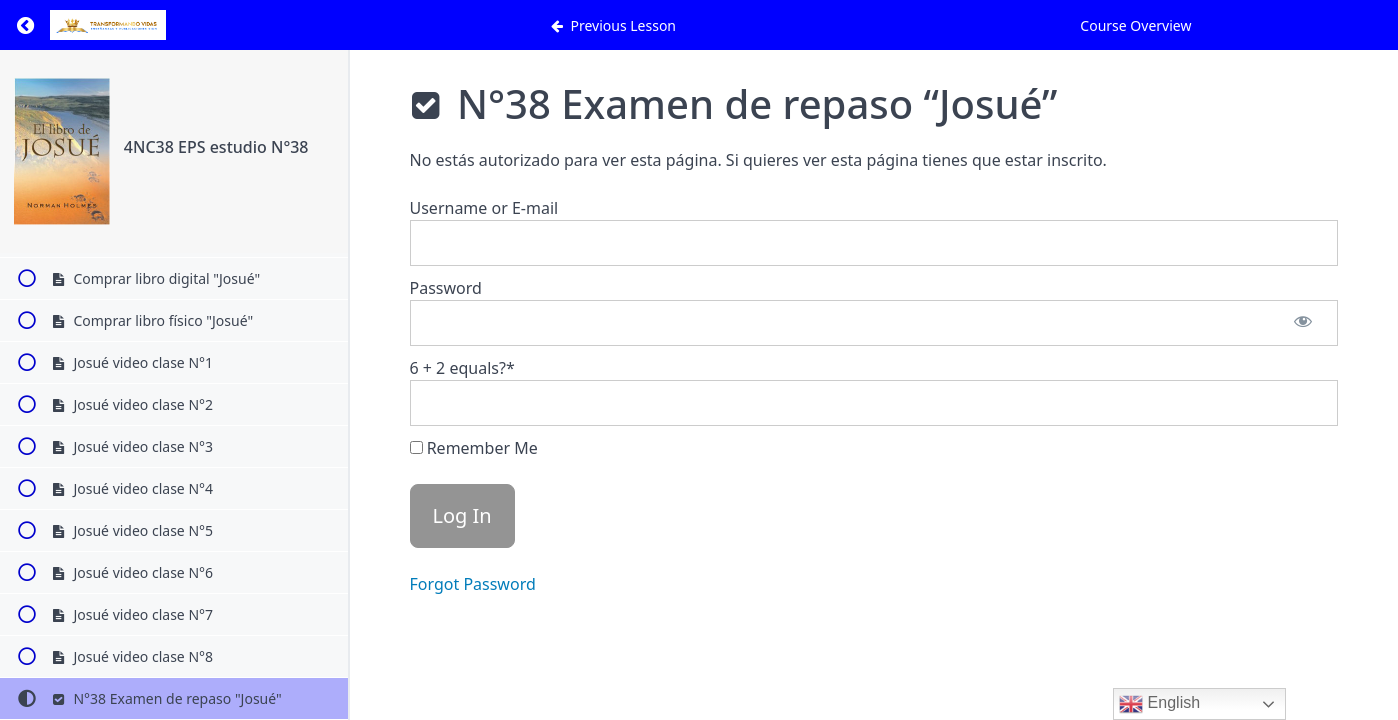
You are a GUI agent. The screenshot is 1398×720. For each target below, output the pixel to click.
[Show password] (1303, 323)
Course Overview (1135, 25)
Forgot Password (473, 584)
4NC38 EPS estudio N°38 (216, 147)
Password (446, 288)
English (1159, 704)
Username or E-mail (484, 208)
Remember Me (474, 448)
